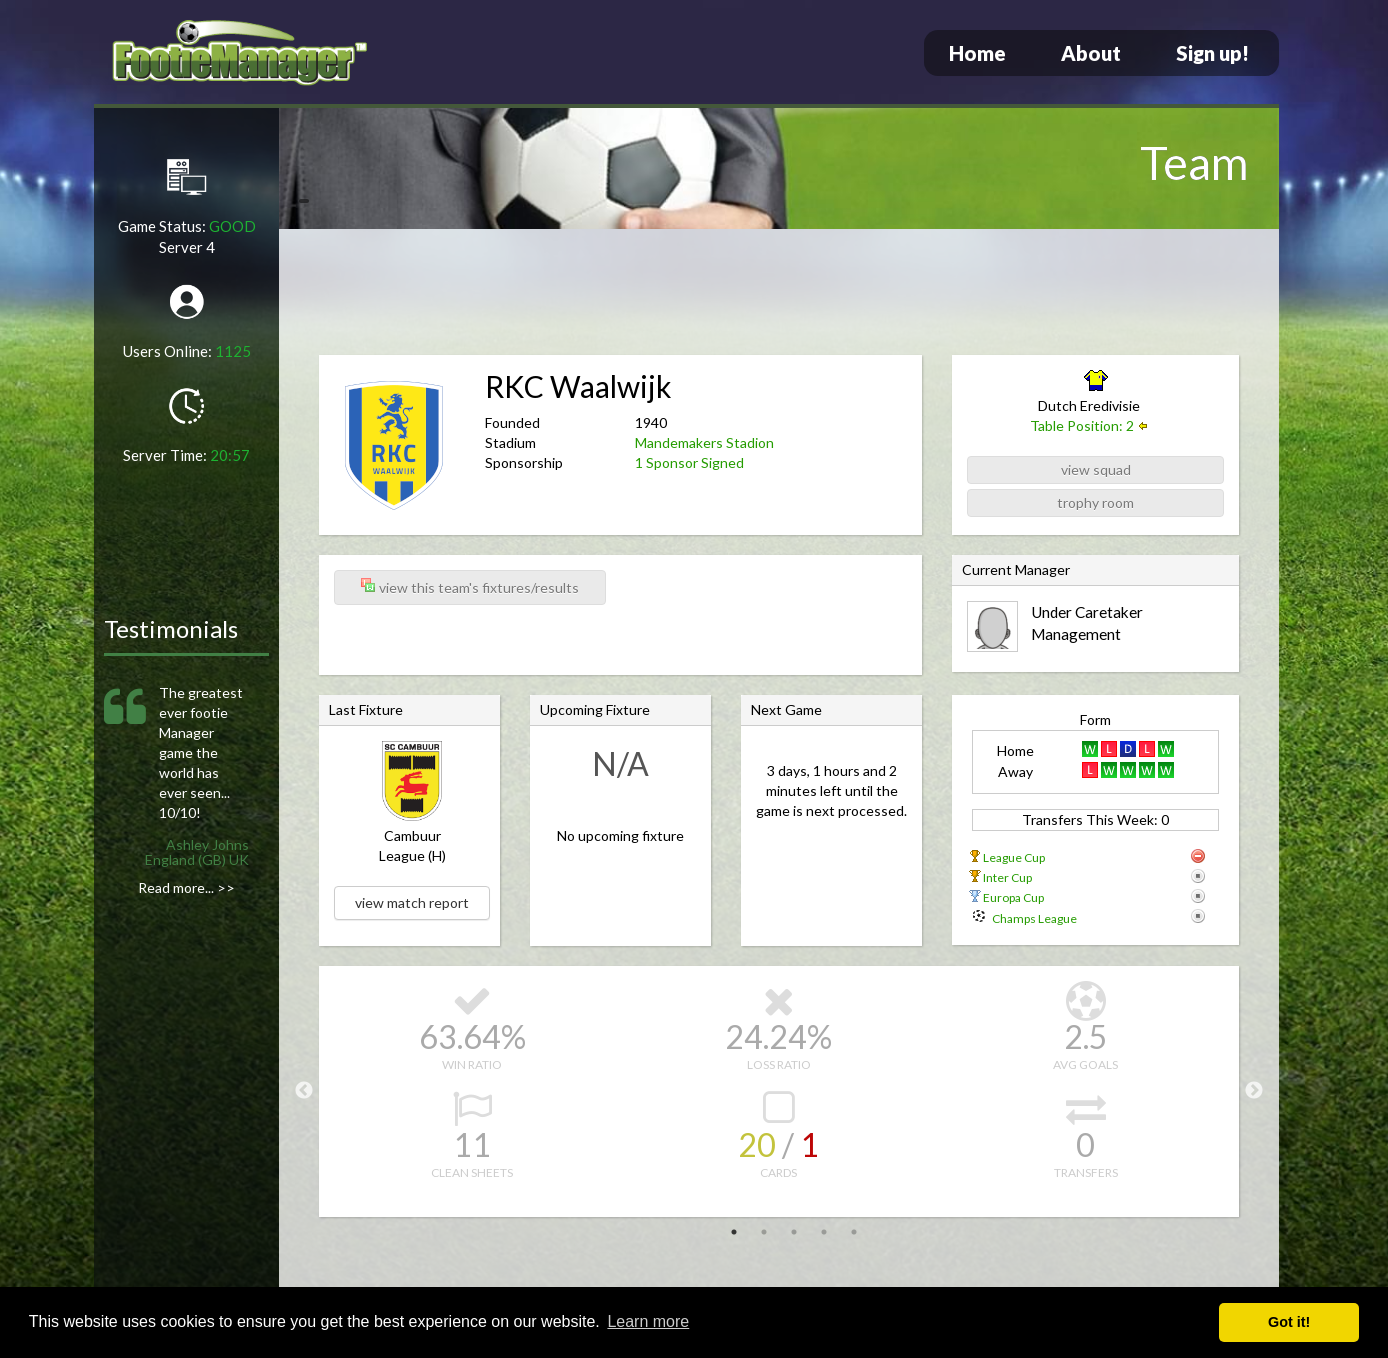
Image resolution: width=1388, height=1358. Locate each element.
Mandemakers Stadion (704, 442)
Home (977, 53)
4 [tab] (824, 1232)
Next (1254, 1091)
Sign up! (1212, 53)
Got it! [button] (1289, 1322)
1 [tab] (734, 1232)
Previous (304, 1091)
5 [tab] (854, 1232)
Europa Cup (1013, 897)
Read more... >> (186, 887)
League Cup (1014, 857)
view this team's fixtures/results (469, 586)
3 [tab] (794, 1232)
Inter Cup (1007, 877)
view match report (412, 902)
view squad (1096, 469)
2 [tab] (764, 1232)
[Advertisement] (779, 295)
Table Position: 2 (1082, 425)
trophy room (1095, 502)
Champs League (1034, 918)
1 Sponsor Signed (689, 462)
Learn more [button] (648, 1321)
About (1091, 53)
